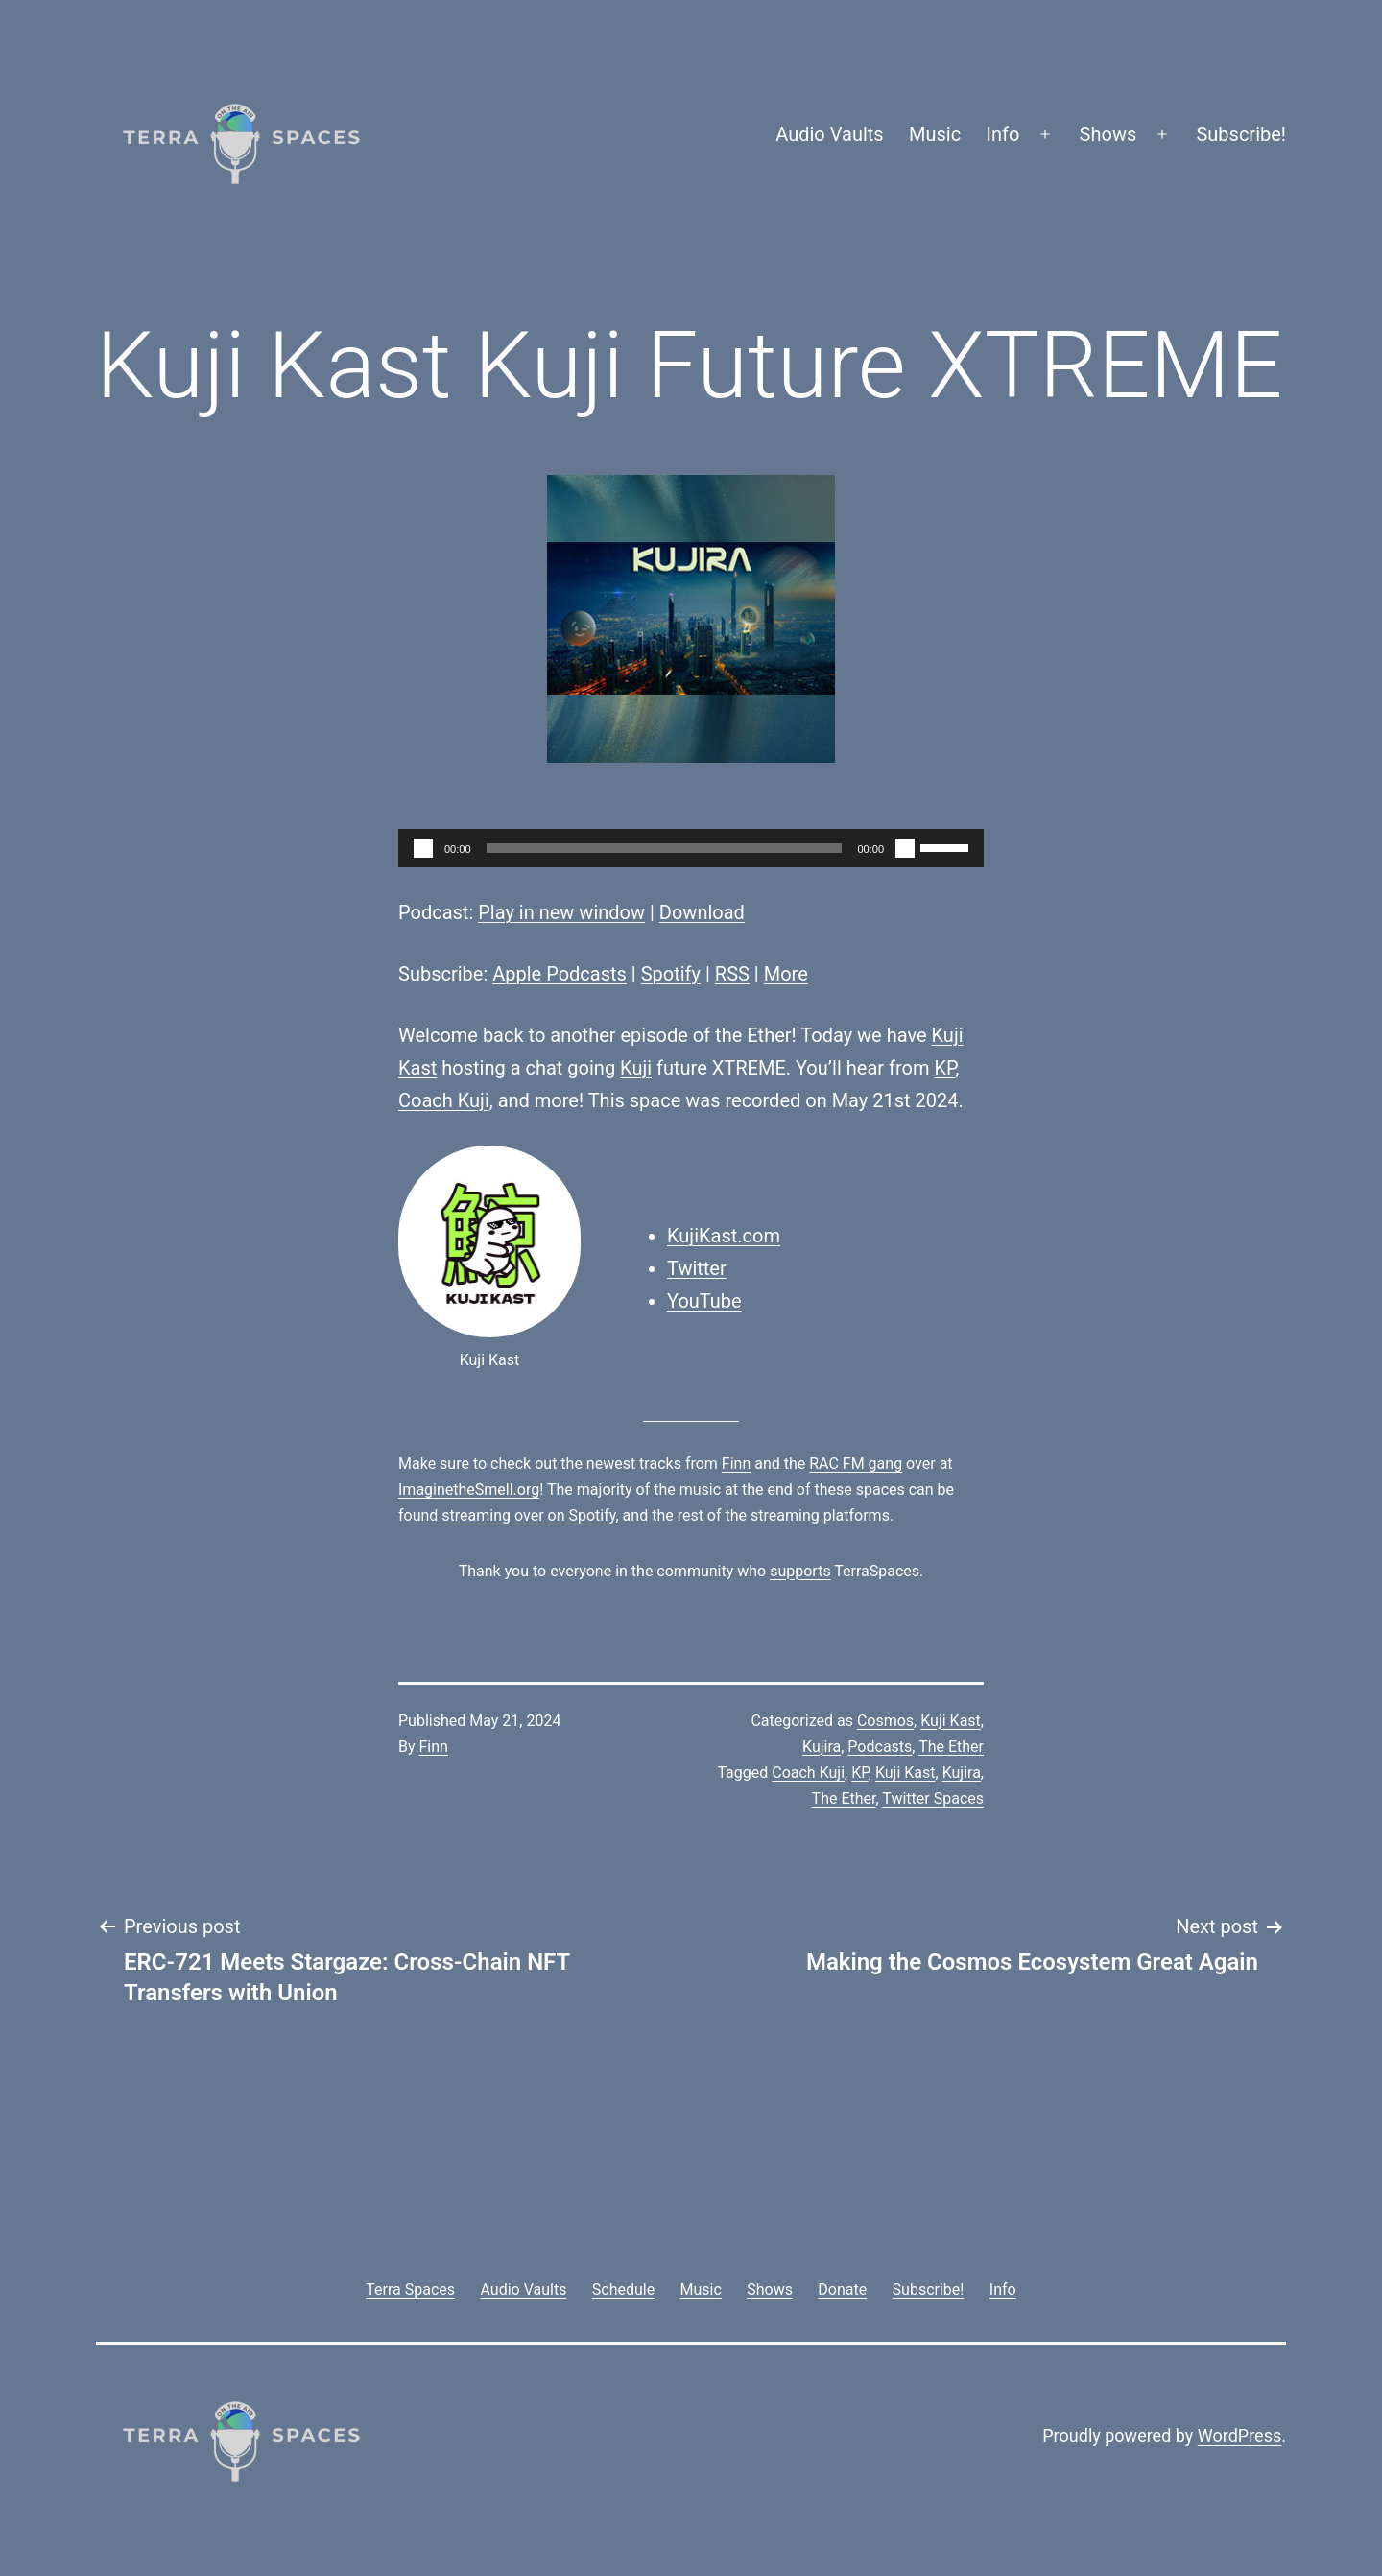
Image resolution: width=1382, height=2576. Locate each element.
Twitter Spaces (933, 1798)
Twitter (697, 1268)
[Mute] (905, 848)
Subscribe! (1241, 134)
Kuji (636, 1067)
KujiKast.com (723, 1235)
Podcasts (879, 1746)
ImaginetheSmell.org (468, 1489)
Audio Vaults (829, 134)
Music (935, 134)
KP (944, 1067)
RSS (732, 973)
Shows (1108, 134)
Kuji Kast (950, 1721)
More (786, 973)
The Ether (951, 1746)
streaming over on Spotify (528, 1515)
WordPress (1239, 2435)
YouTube (704, 1300)
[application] (691, 848)
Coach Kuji (443, 1100)
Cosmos (885, 1721)
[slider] (665, 848)
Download (702, 912)
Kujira (821, 1746)
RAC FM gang (855, 1463)
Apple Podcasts (559, 973)
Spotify (671, 973)
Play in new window (561, 912)
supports (800, 1571)
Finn (736, 1463)
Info (1003, 134)
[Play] (423, 848)
